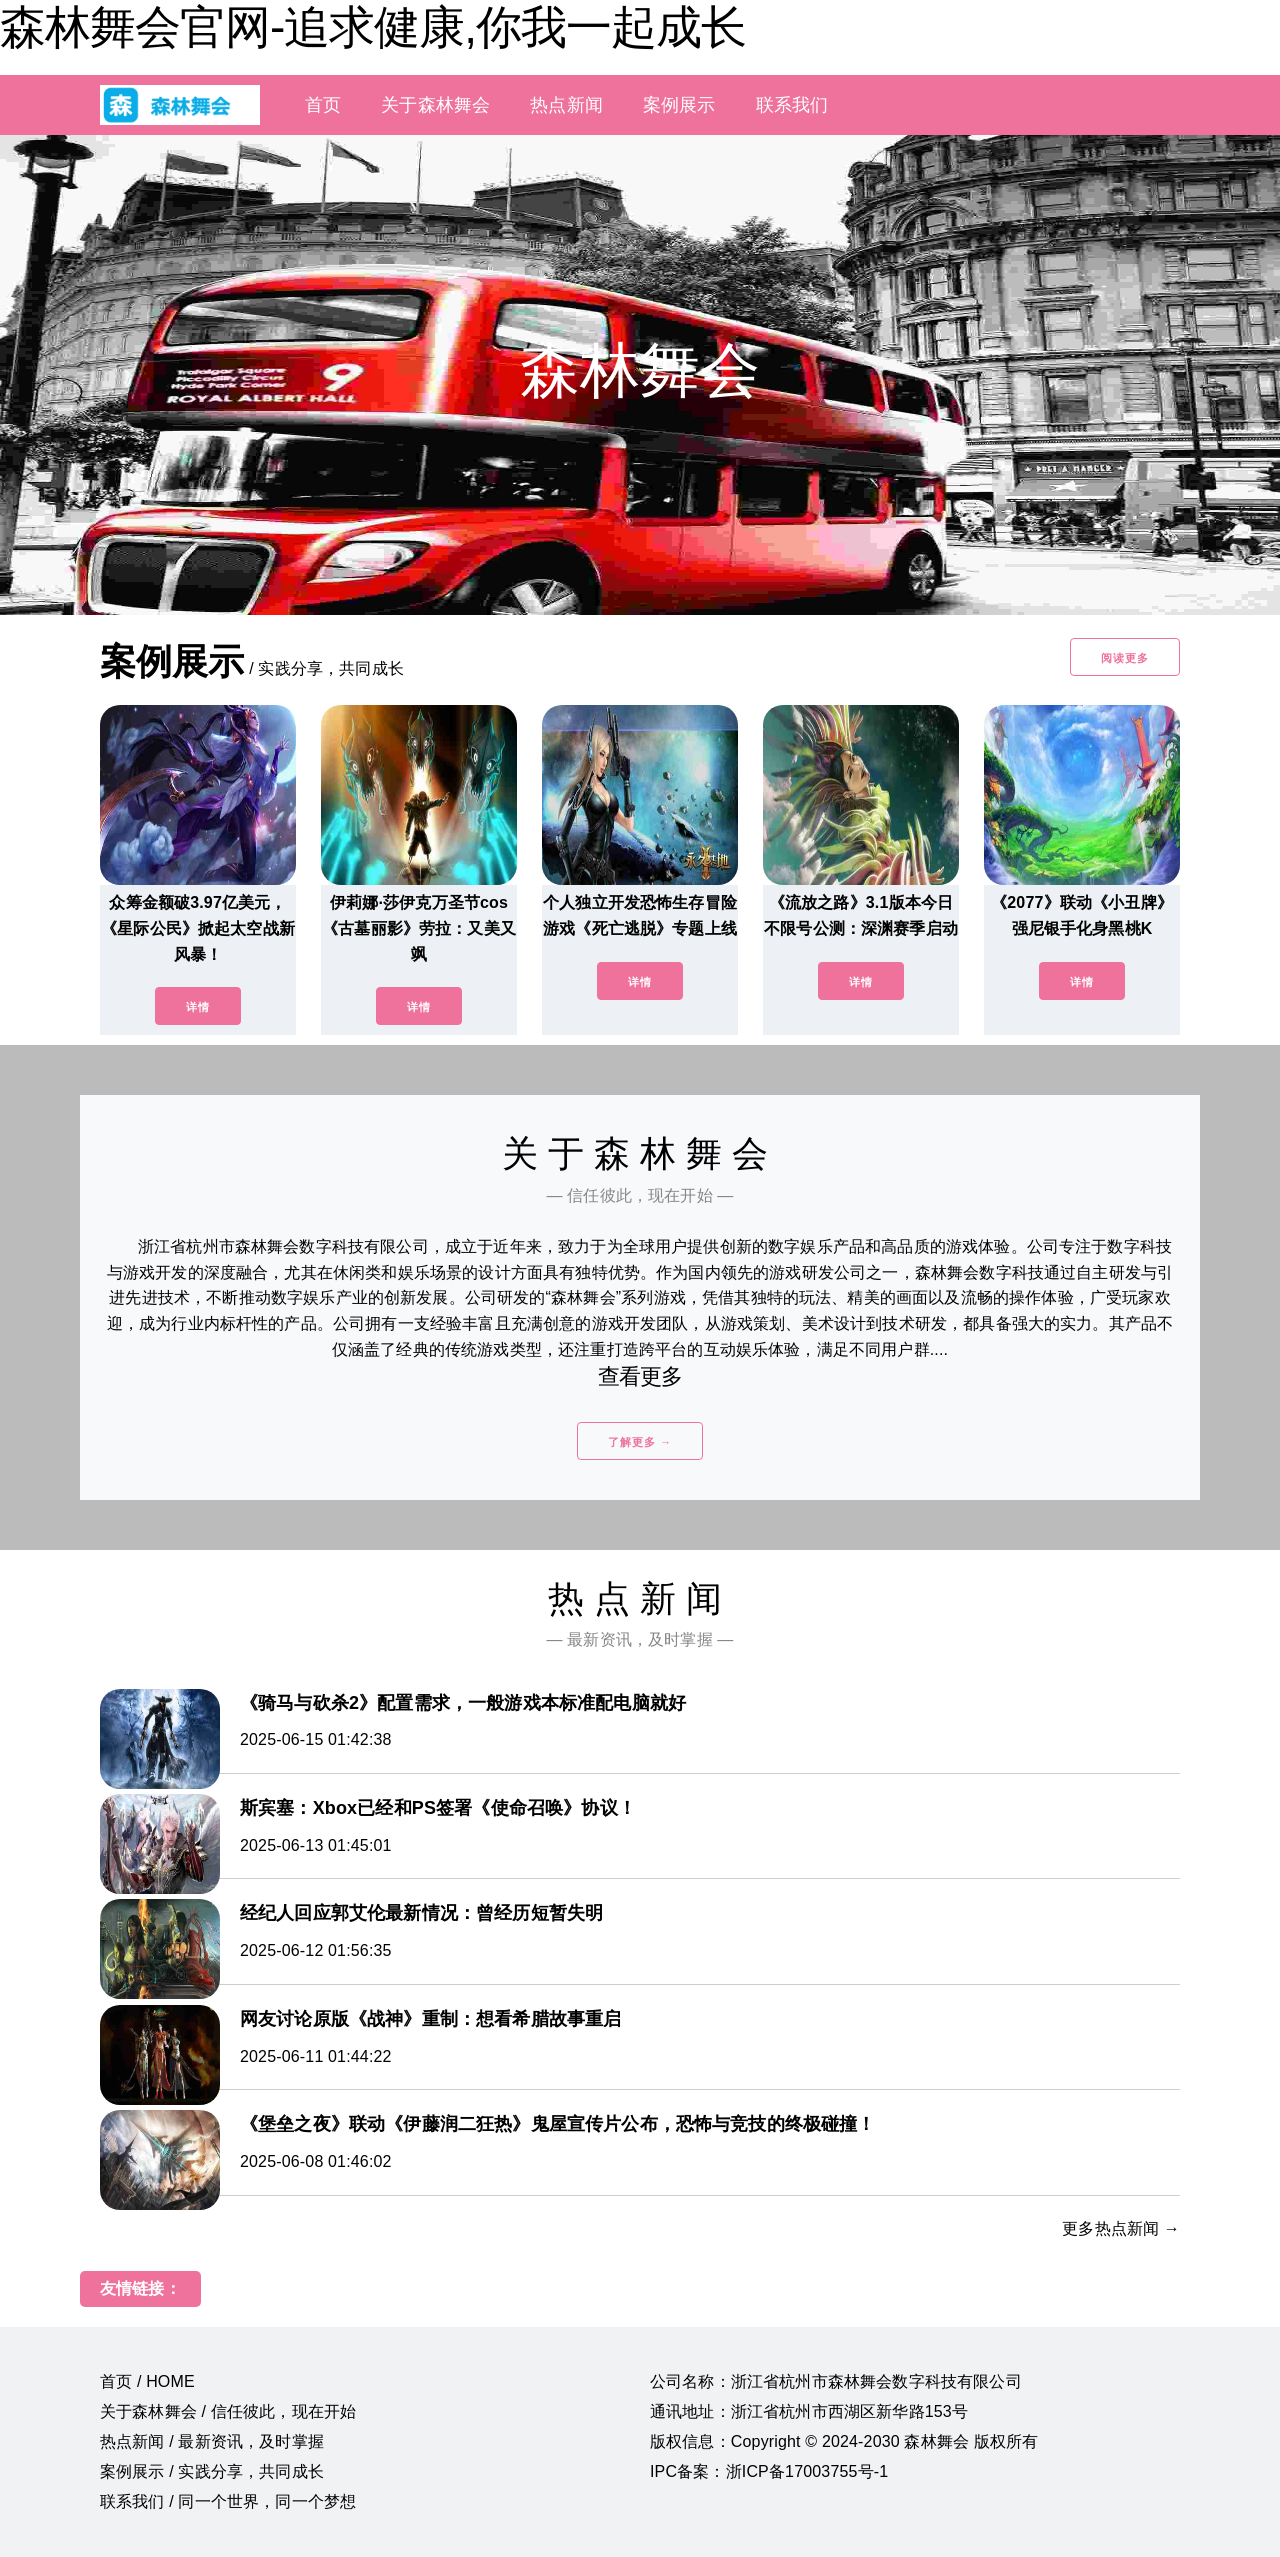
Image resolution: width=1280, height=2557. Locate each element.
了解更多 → (640, 1442)
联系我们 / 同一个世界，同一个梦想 (228, 2501)
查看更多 (640, 1376)
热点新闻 (566, 105)
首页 (323, 105)
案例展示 (679, 105)
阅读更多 (1125, 658)
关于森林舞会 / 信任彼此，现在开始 (228, 2411)
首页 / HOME (147, 2381)
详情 (198, 1007)
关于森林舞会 (435, 105)
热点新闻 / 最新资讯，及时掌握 (212, 2441)
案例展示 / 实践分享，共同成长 (212, 2471)
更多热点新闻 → (1121, 2228)
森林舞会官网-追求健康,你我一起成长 (373, 27)
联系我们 (792, 105)
